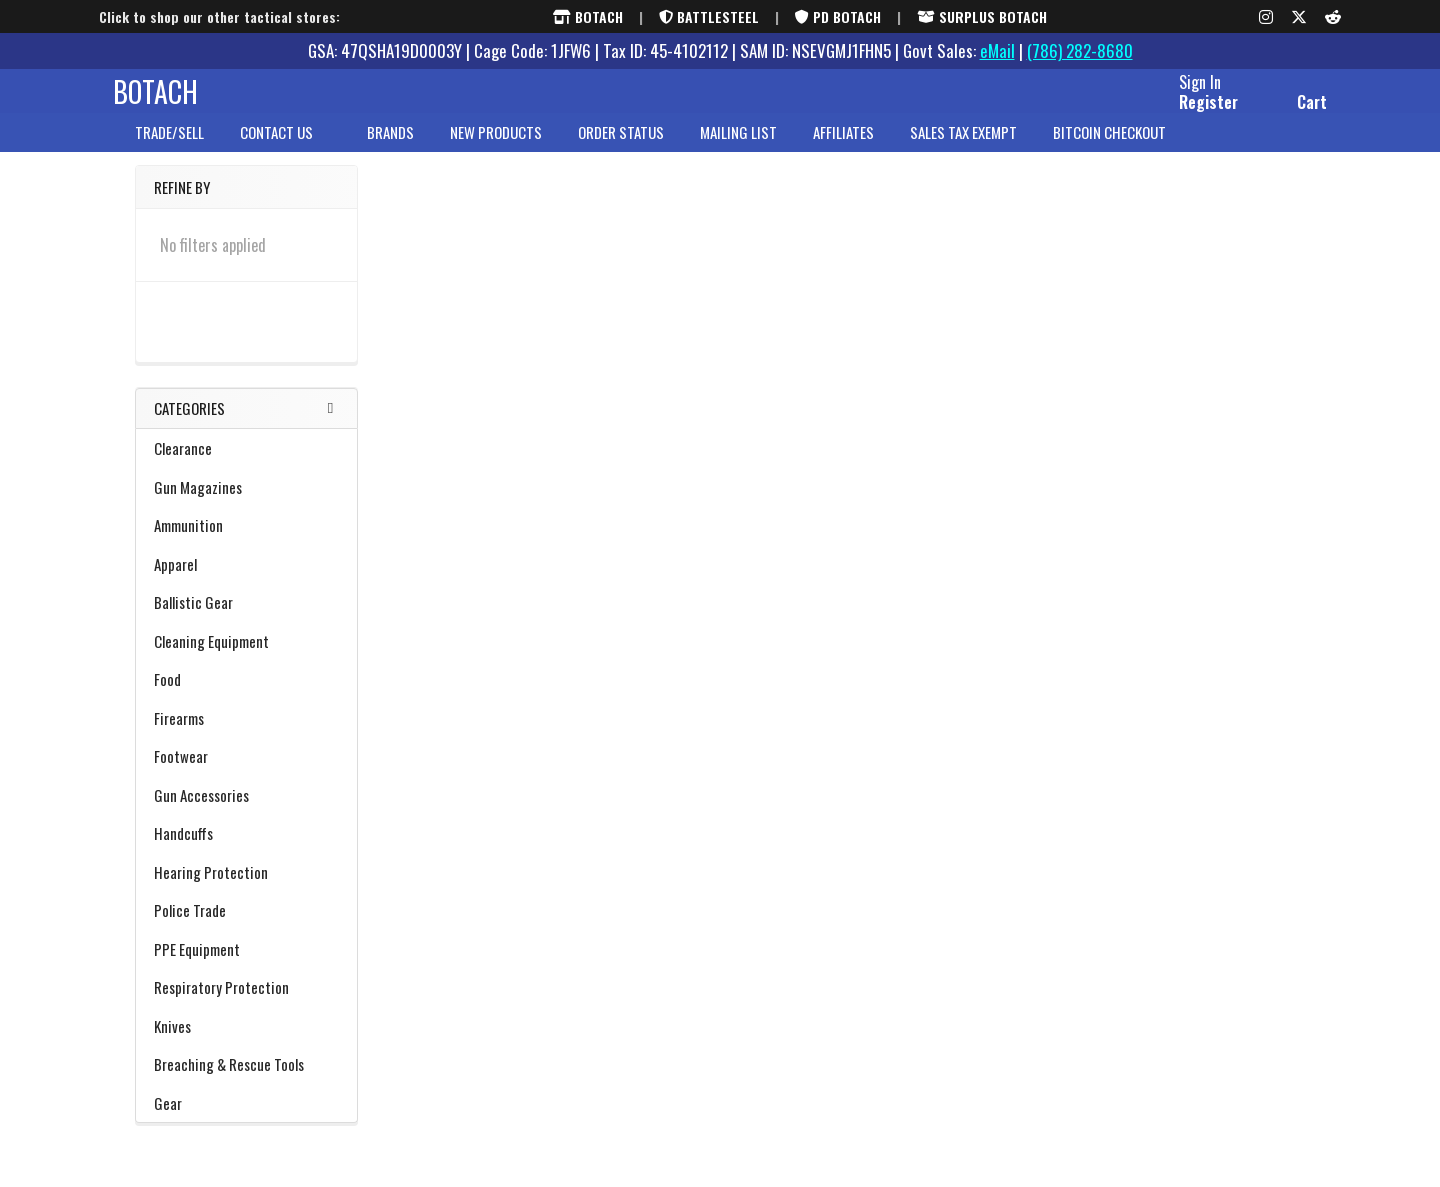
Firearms (246, 734)
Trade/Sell (169, 149)
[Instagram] (1266, 17)
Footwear (246, 772)
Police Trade (190, 926)
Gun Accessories (246, 811)
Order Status (621, 149)
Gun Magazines (198, 503)
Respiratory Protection (221, 1003)
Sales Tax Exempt (963, 149)
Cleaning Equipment (246, 657)
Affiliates (843, 149)
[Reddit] (1333, 17)
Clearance (246, 464)
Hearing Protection (246, 888)
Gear (246, 1119)
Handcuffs (183, 849)
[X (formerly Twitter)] (1299, 17)
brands (390, 149)
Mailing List (738, 149)
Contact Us (285, 149)
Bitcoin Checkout (1109, 149)
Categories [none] (189, 425)
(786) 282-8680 (1080, 50)
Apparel (246, 580)
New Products (496, 149)
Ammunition (246, 541)
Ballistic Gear (246, 618)
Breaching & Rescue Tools (246, 1080)
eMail (997, 50)
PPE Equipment (246, 965)
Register (1186, 113)
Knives (246, 1042)
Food (167, 695)
